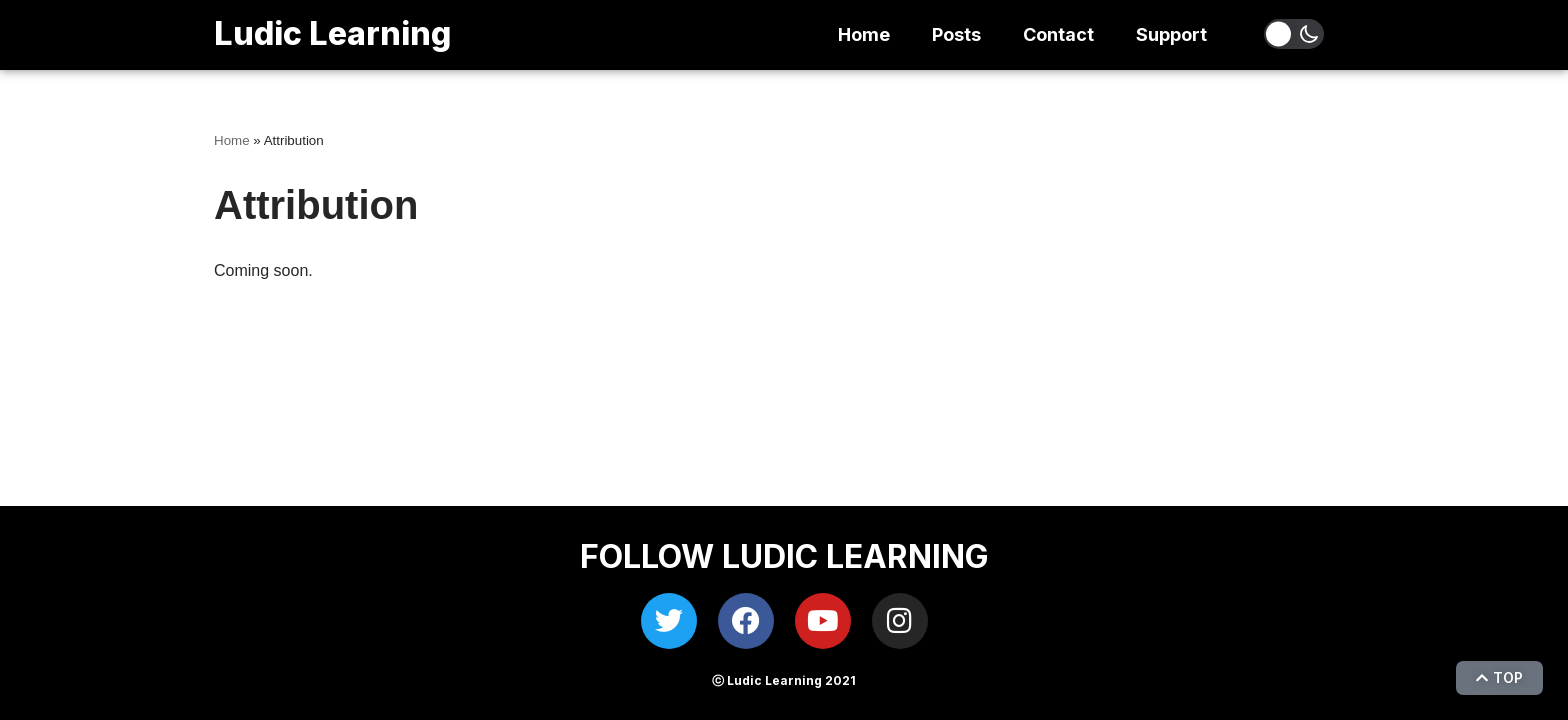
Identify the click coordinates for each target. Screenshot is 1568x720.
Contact (1058, 34)
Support (1171, 34)
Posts (956, 34)
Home (864, 34)
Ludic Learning (332, 33)
